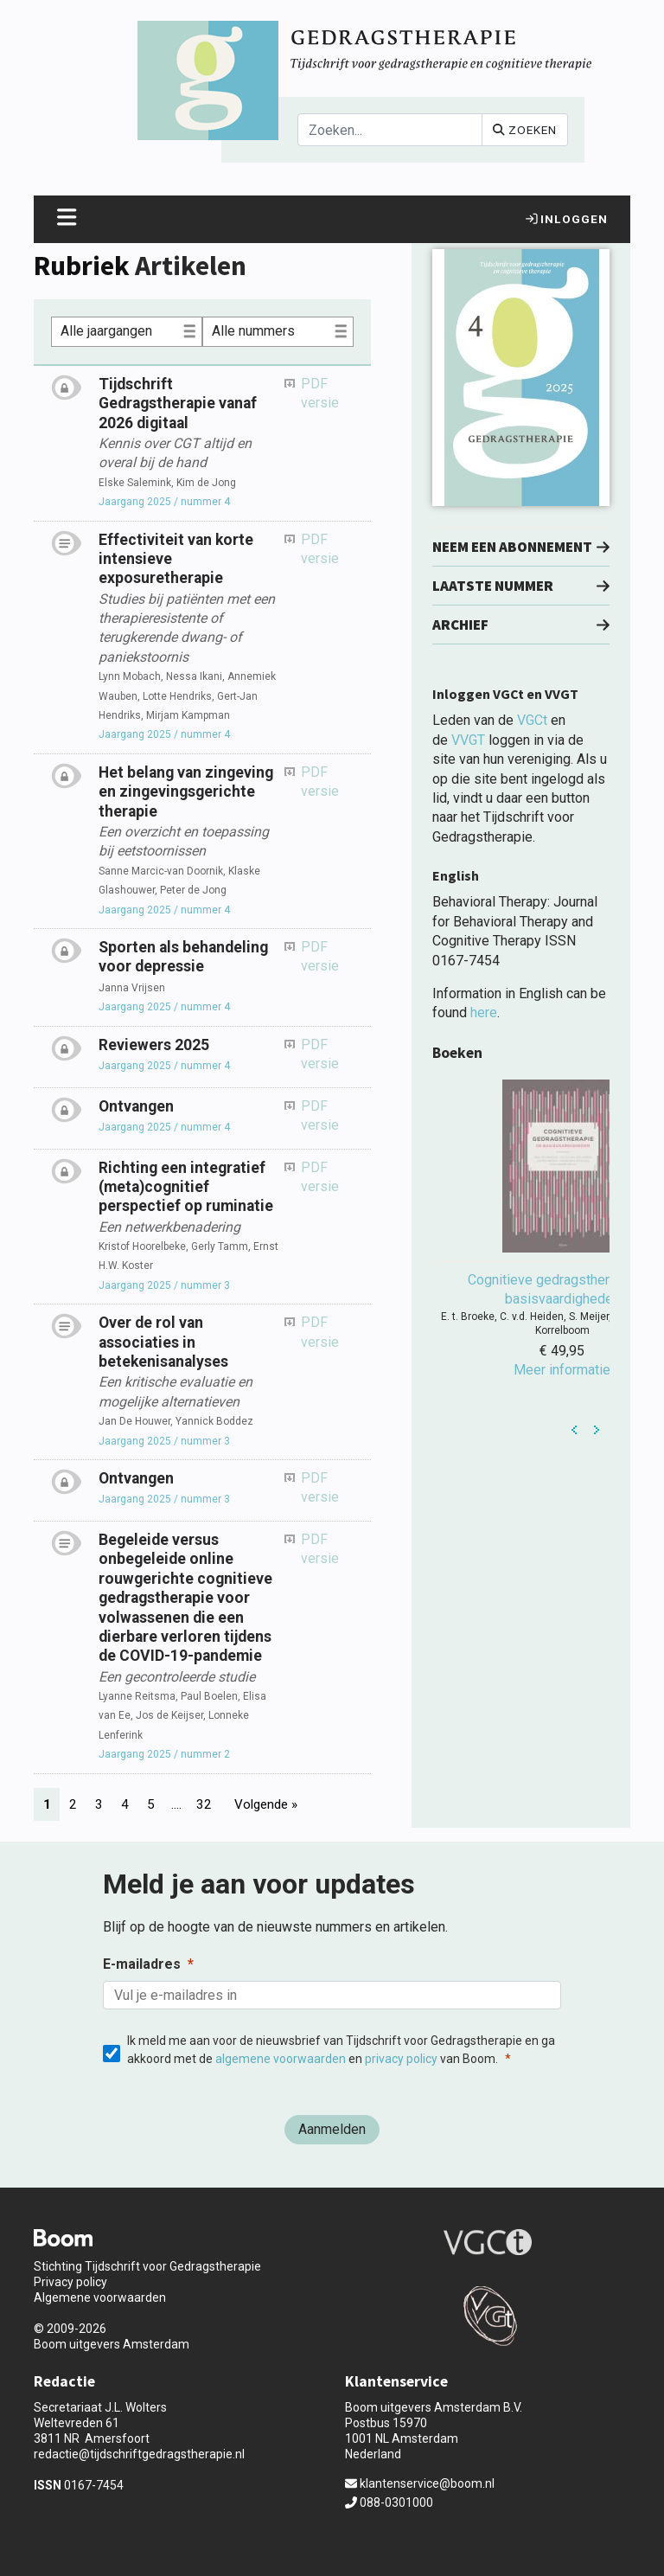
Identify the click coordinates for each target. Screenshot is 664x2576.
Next (596, 1430)
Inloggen (567, 219)
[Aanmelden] (332, 2129)
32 (204, 1804)
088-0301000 (389, 2502)
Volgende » (265, 1804)
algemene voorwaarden (280, 2059)
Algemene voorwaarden (100, 2297)
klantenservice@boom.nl (420, 2483)
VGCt (532, 720)
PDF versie (320, 393)
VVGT (468, 740)
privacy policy (401, 2059)
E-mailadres (142, 1964)
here (483, 1012)
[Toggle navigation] (66, 219)
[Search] (389, 129)
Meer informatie (562, 1370)
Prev (575, 1430)
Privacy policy (70, 2282)
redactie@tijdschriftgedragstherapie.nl (139, 2454)
